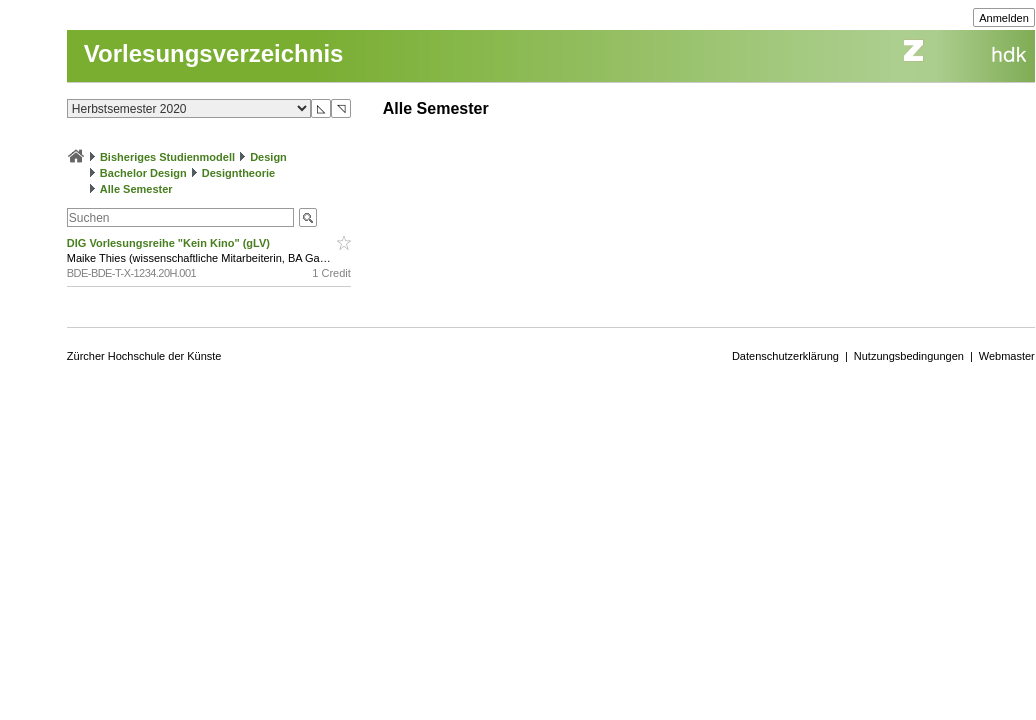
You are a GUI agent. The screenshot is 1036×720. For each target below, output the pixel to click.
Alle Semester (136, 189)
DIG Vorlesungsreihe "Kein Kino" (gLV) (170, 243)
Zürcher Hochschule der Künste (144, 356)
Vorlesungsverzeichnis (214, 53)
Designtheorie (238, 173)
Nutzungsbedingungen (909, 356)
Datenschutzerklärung (785, 356)
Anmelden (1004, 18)
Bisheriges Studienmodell (167, 157)
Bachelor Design (143, 173)
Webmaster (1007, 356)
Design (268, 157)
